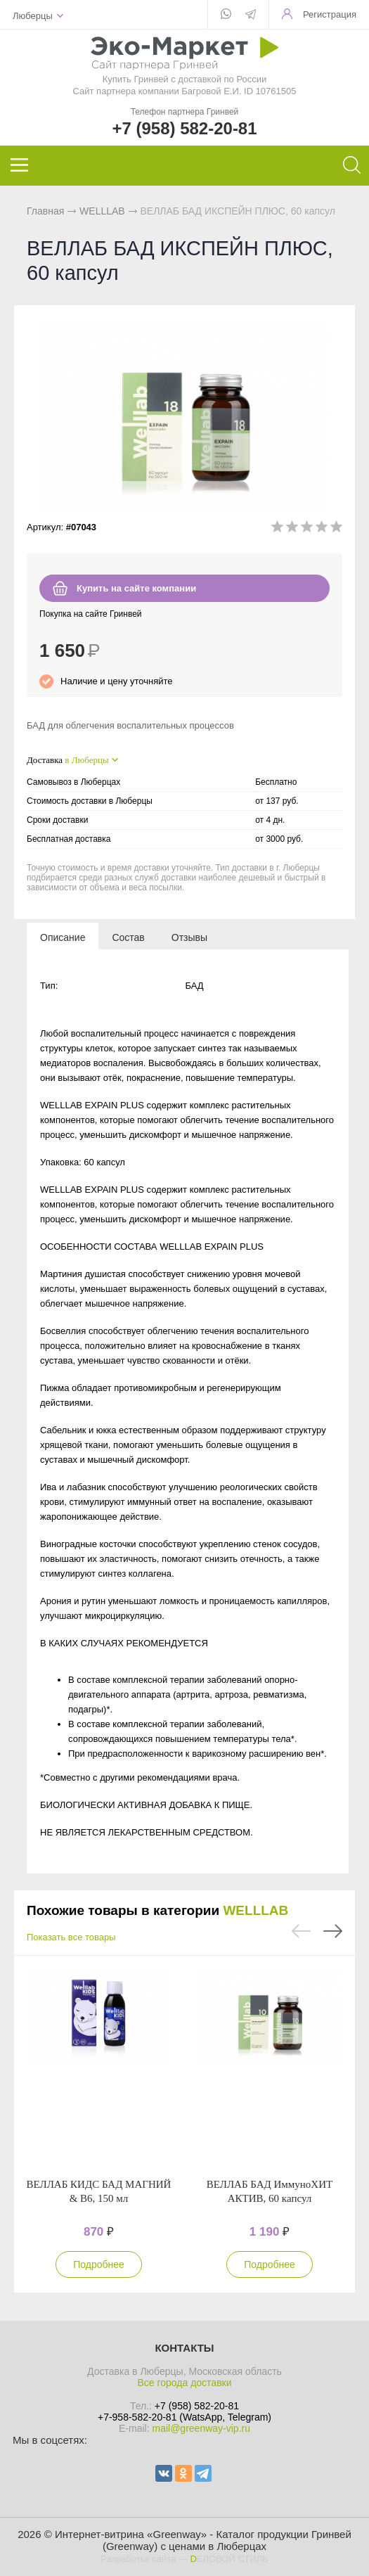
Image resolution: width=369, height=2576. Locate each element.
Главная (45, 211)
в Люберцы (86, 760)
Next (332, 1931)
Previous (301, 1931)
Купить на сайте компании (136, 588)
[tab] (62, 937)
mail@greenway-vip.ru (201, 2428)
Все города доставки (184, 2382)
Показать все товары (71, 1937)
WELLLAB (102, 211)
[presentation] (62, 936)
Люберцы (33, 16)
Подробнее (98, 2264)
